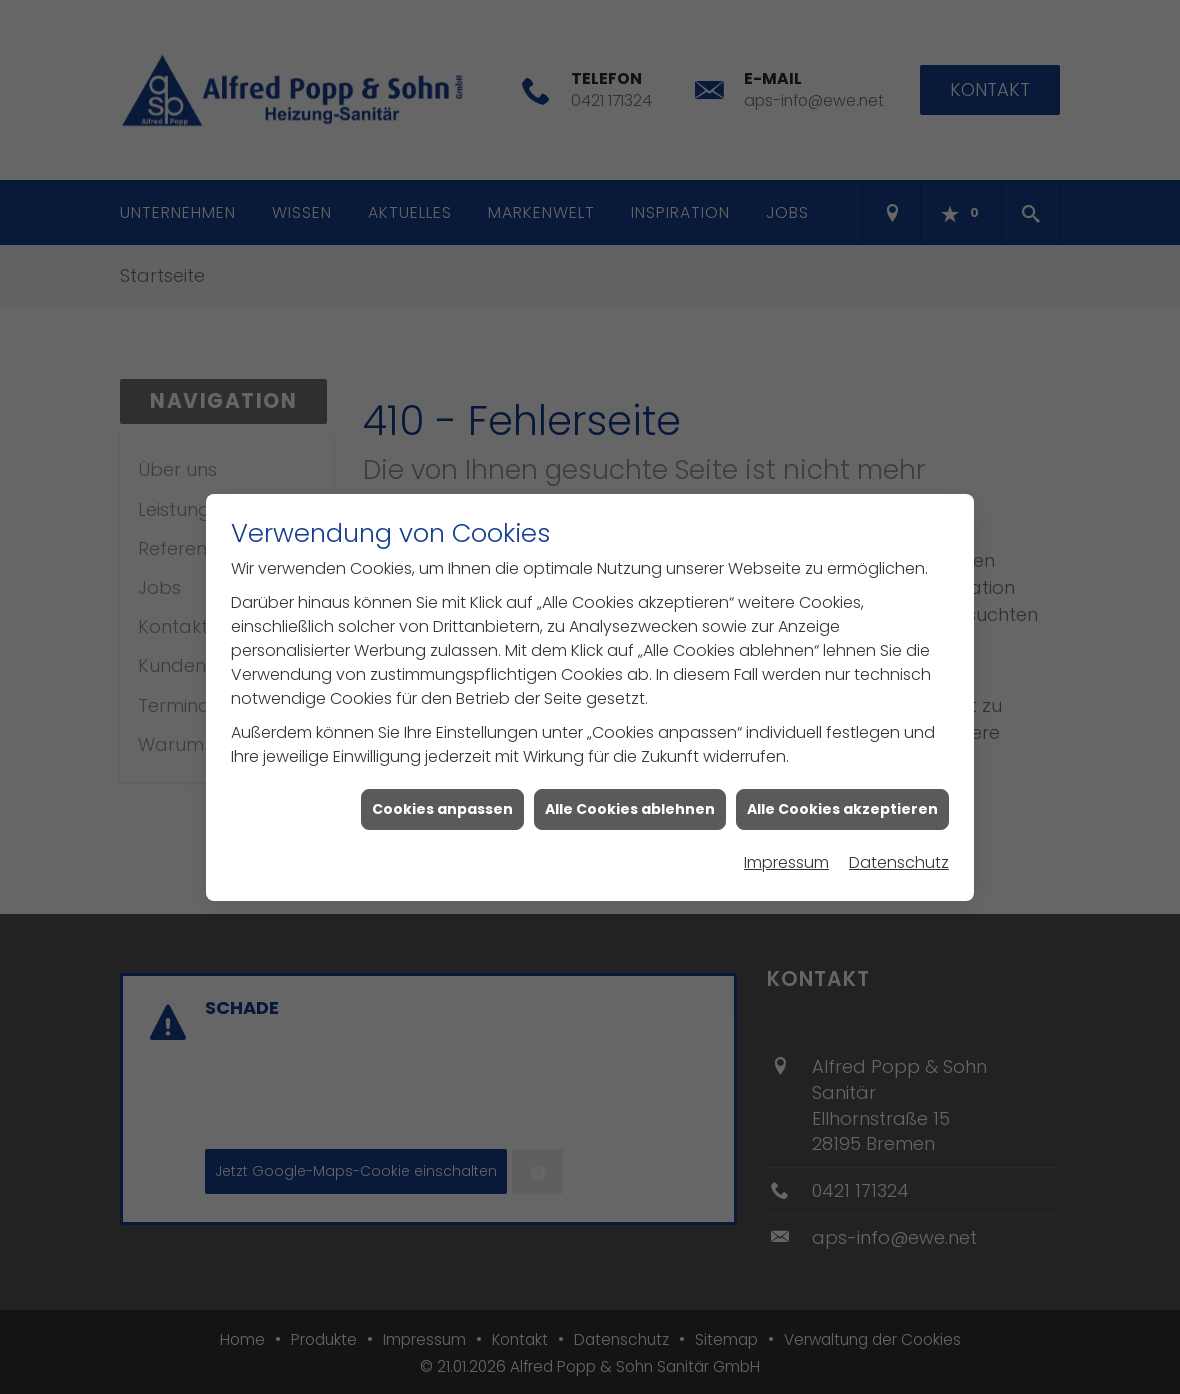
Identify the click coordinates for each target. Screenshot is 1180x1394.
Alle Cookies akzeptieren (842, 800)
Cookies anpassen (442, 800)
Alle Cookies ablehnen (630, 800)
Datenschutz (899, 853)
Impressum (786, 853)
